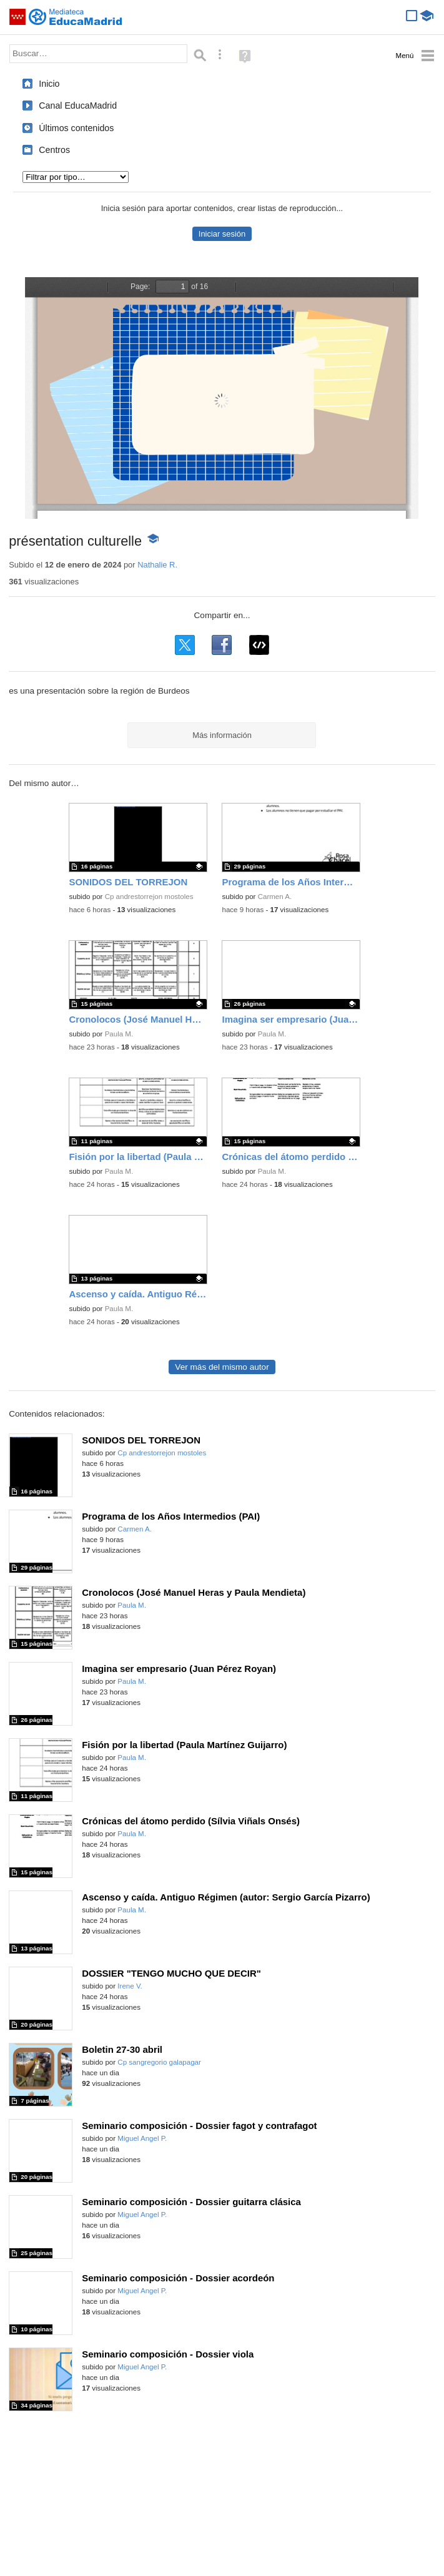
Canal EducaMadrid (78, 106)
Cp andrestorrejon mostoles (149, 896)
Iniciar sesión (222, 233)
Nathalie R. (157, 564)
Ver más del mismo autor (222, 1367)
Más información (222, 735)
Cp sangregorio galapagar (159, 2062)
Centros (54, 150)
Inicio (49, 84)
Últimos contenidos (76, 128)
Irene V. (129, 1986)
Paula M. (119, 1034)
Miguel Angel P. (142, 2138)
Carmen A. (275, 896)
